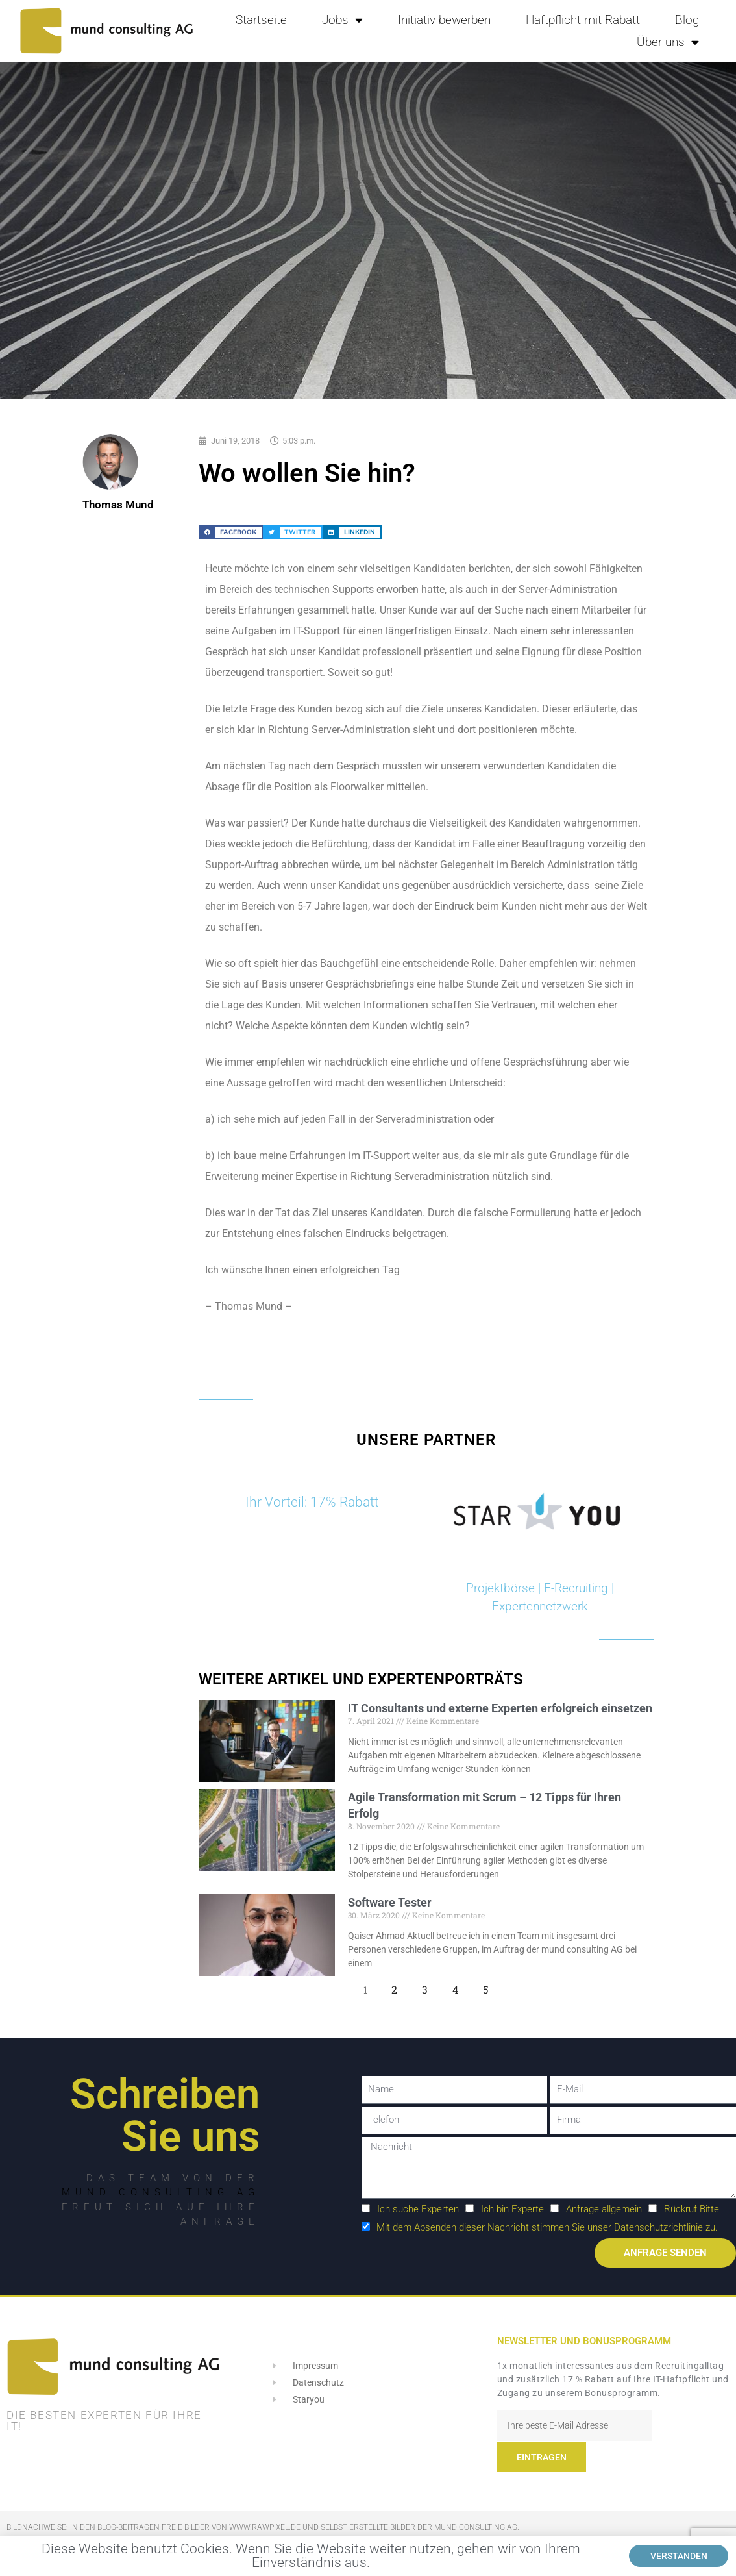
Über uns (668, 42)
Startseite (261, 19)
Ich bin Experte (512, 2209)
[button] (231, 532)
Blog (687, 19)
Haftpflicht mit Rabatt (583, 19)
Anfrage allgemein (604, 2209)
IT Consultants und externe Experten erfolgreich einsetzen (500, 1708)
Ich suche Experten (418, 2209)
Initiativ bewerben (444, 19)
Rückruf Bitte (691, 2209)
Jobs (342, 20)
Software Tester (390, 1902)
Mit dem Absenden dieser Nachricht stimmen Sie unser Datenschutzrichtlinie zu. (547, 2227)
